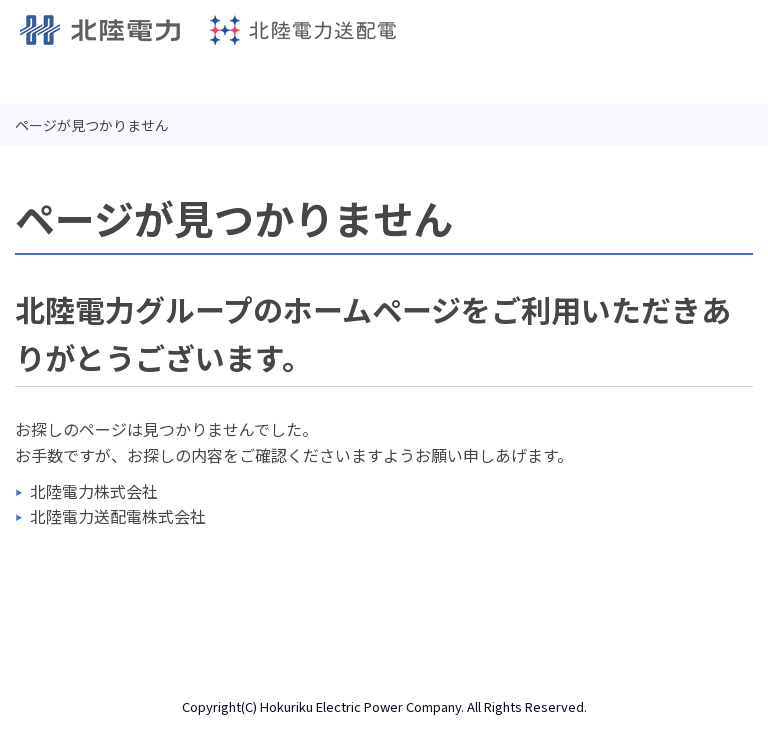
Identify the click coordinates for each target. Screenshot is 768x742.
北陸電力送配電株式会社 (118, 516)
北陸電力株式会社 (94, 491)
